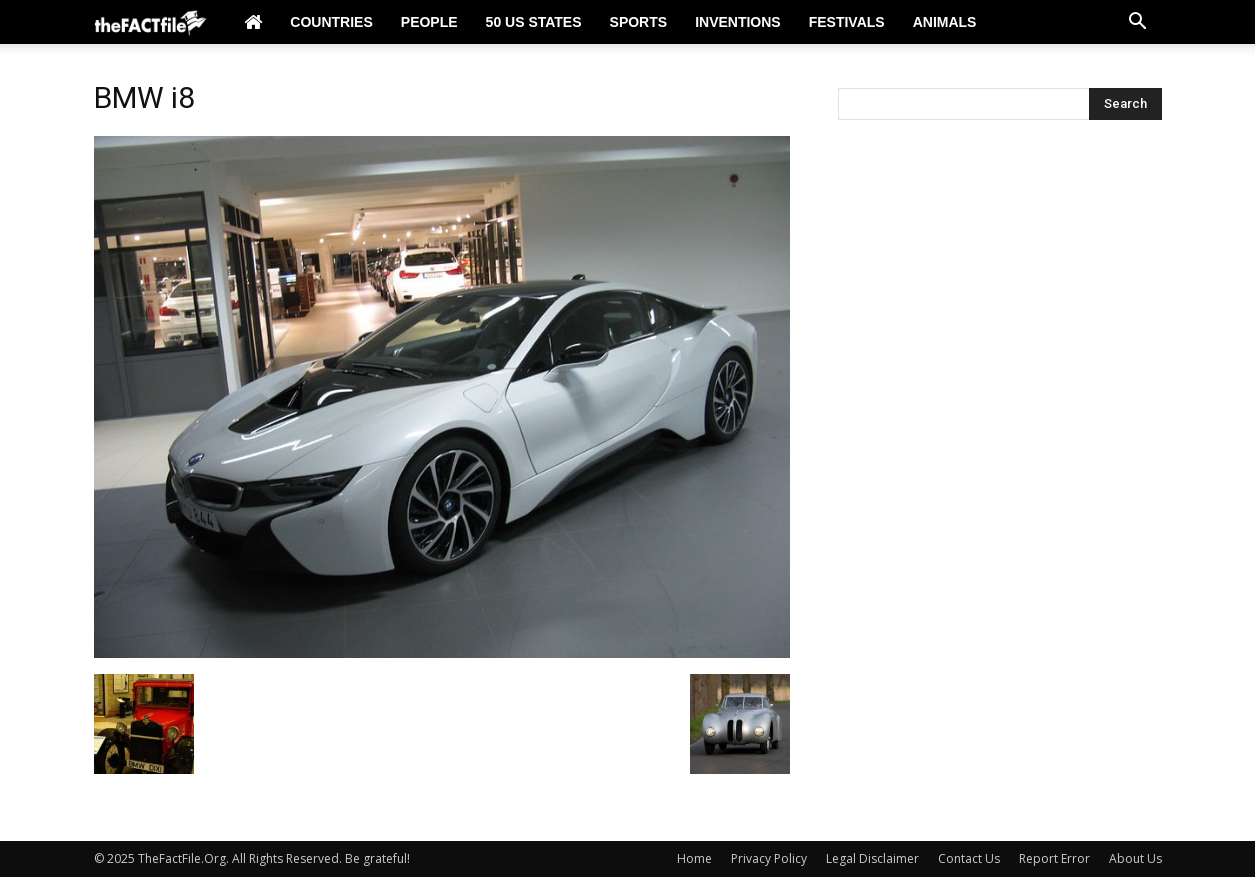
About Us (1135, 858)
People (429, 22)
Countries (331, 22)
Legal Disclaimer (872, 858)
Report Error (1054, 858)
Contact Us (969, 858)
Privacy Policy (769, 858)
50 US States (534, 22)
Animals (945, 22)
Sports (639, 22)
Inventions (738, 22)
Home (694, 858)
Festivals (847, 22)
